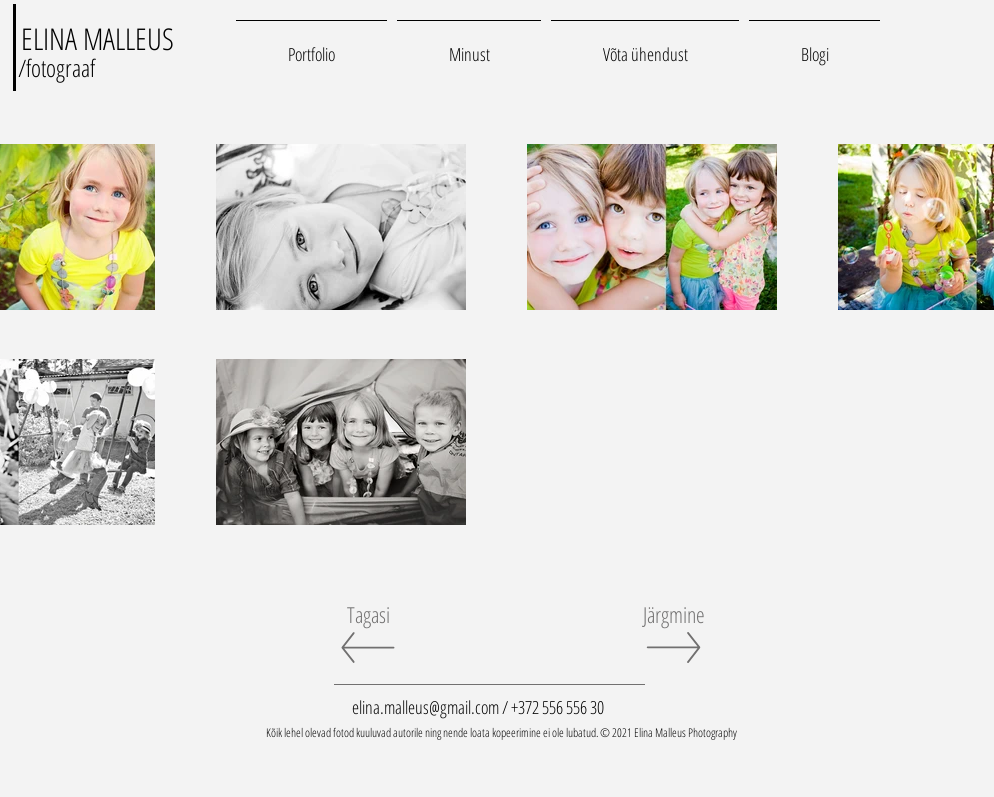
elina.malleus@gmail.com (425, 707)
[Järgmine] (674, 614)
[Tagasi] (368, 614)
